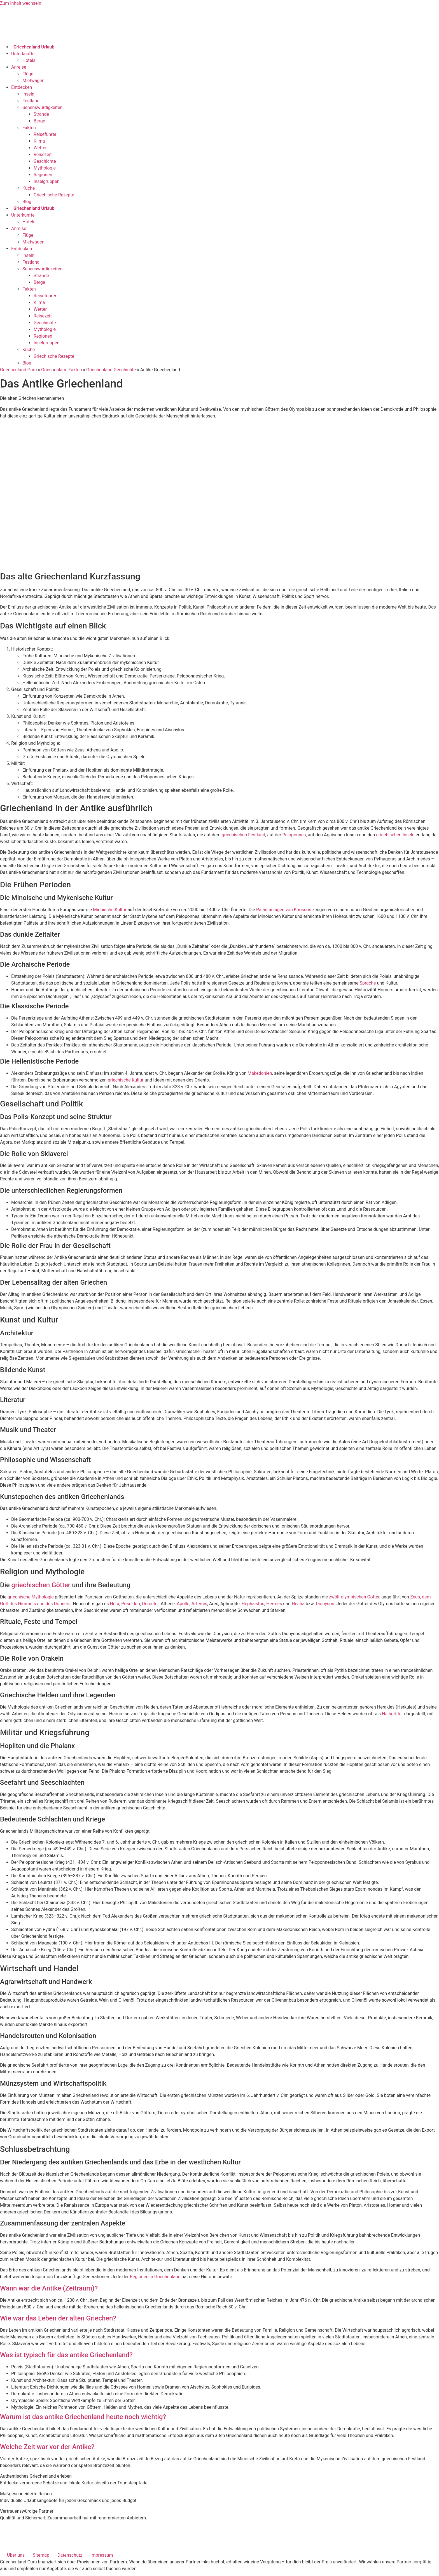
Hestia (298, 1603)
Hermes (274, 1603)
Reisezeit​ (43, 154)
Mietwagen (33, 80)
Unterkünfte (22, 53)
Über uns (16, 2555)
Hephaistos (253, 1603)
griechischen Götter (41, 1585)
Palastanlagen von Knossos (283, 909)
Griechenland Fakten (61, 369)
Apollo (183, 1603)
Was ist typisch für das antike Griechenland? (66, 2355)
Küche (28, 188)
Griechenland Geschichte (111, 369)
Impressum (101, 2555)
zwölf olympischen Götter (354, 1597)
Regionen (43, 174)
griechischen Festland (243, 834)
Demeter (150, 1603)
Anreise (18, 67)
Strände (41, 114)
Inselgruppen (46, 181)
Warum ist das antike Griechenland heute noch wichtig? (83, 2417)
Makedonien (259, 1073)
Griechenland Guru (18, 369)
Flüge (27, 73)
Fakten (29, 127)
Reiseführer (45, 134)
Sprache (367, 983)
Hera (114, 1603)
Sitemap (41, 2555)
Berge (39, 121)
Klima (39, 141)
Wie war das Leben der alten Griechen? (58, 2318)
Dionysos (325, 1603)
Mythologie (45, 168)
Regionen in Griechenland (155, 2276)
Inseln (28, 94)
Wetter (40, 147)
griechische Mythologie (31, 1597)
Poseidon (130, 1603)
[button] (219, 2288)
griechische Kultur (126, 1080)
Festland (30, 100)
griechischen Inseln (395, 834)
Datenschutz (69, 2555)
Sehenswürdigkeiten (42, 107)
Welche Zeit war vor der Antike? (47, 2447)
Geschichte (45, 161)
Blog (26, 201)
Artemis (199, 1603)
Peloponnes (294, 834)
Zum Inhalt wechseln (20, 3)
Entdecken (21, 87)
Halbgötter (392, 1713)
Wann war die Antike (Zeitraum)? (49, 2288)
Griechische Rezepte (54, 195)
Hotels (28, 60)
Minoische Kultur (110, 909)
